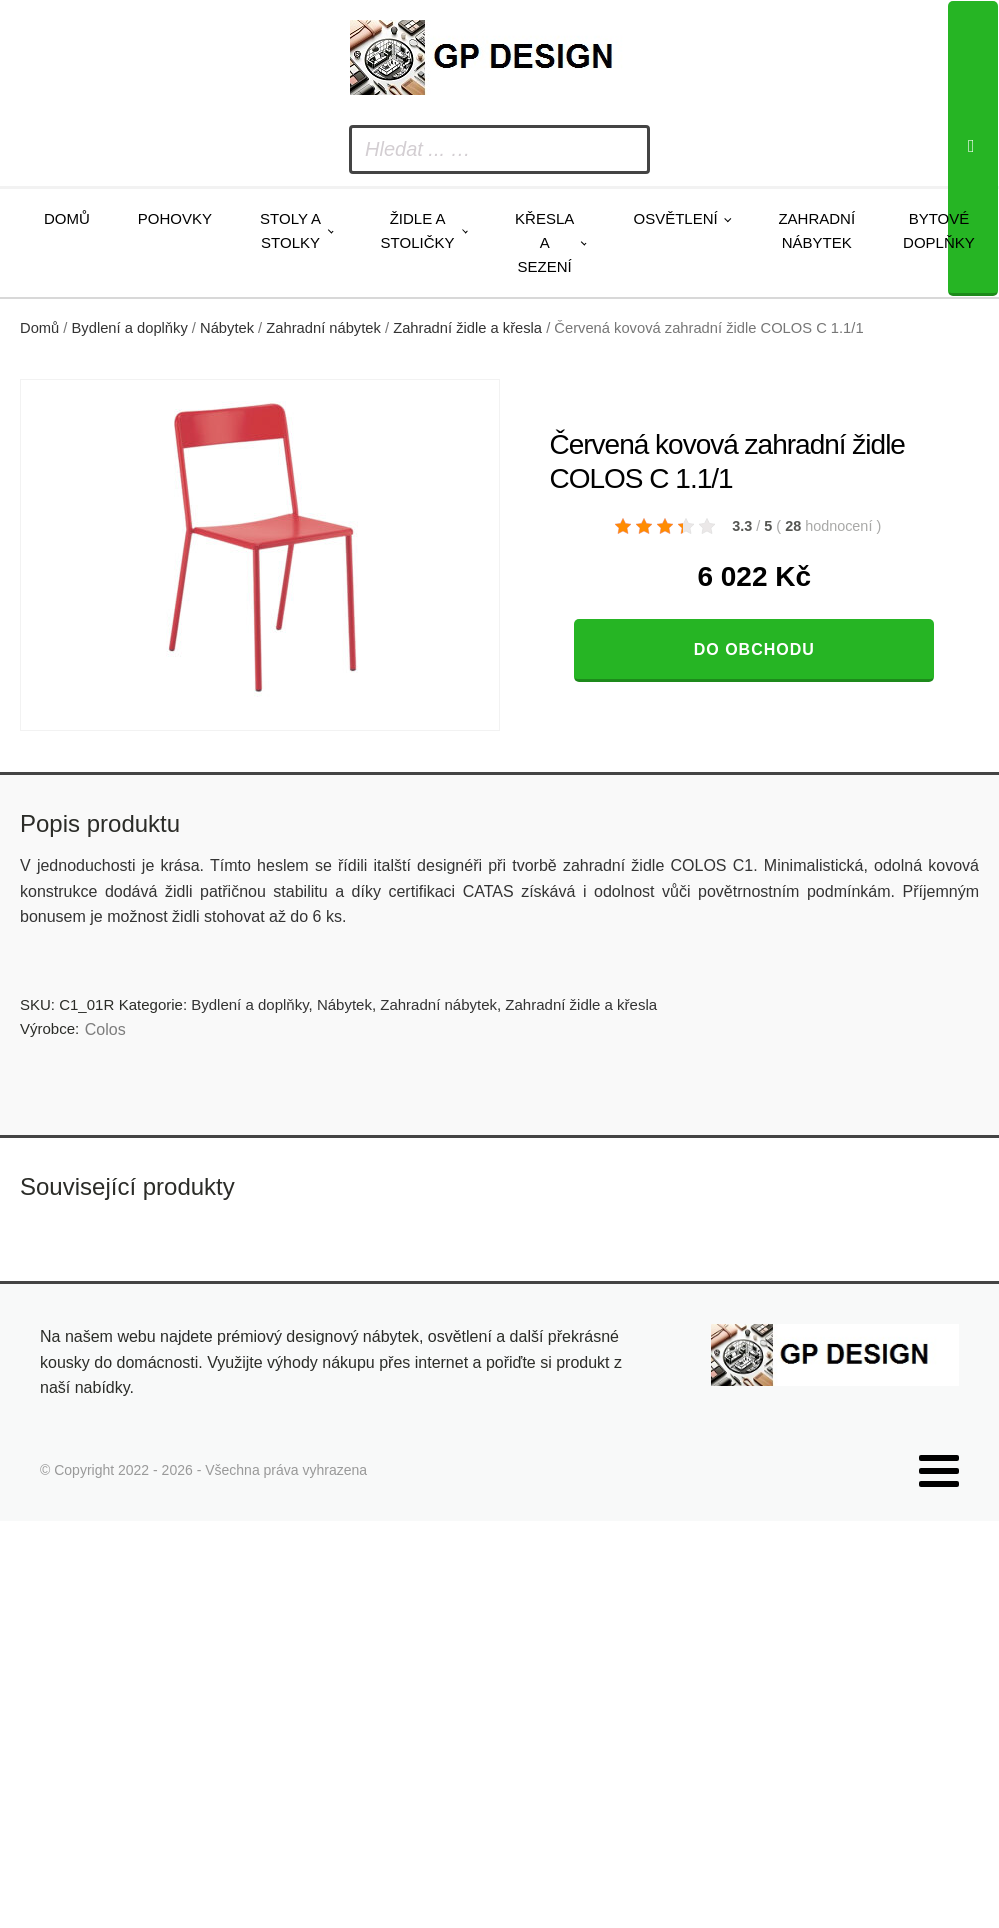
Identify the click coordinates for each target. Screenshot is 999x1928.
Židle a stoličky (418, 230)
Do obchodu (754, 649)
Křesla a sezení (544, 242)
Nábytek (227, 328)
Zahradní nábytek (816, 230)
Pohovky (175, 218)
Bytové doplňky (939, 230)
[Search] (973, 148)
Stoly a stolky (290, 230)
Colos (105, 1029)
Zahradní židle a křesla (467, 328)
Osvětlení (675, 218)
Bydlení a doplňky (130, 328)
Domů (67, 218)
